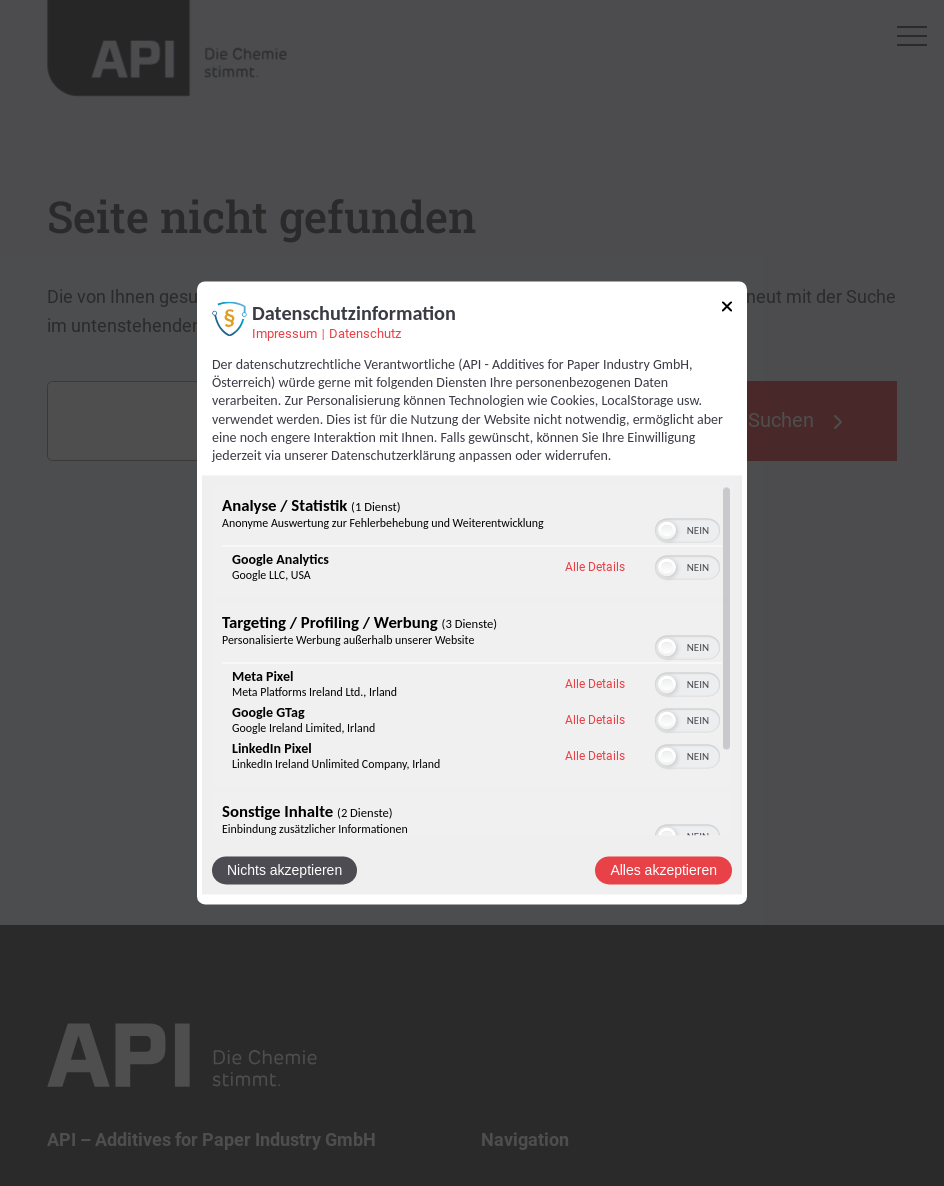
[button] (667, 531)
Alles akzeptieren (663, 871)
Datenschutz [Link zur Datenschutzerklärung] (365, 333)
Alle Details (595, 567)
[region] (472, 661)
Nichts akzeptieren (284, 871)
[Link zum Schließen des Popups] (727, 309)
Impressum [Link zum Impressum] (284, 333)
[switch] (687, 531)
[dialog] (472, 592)
